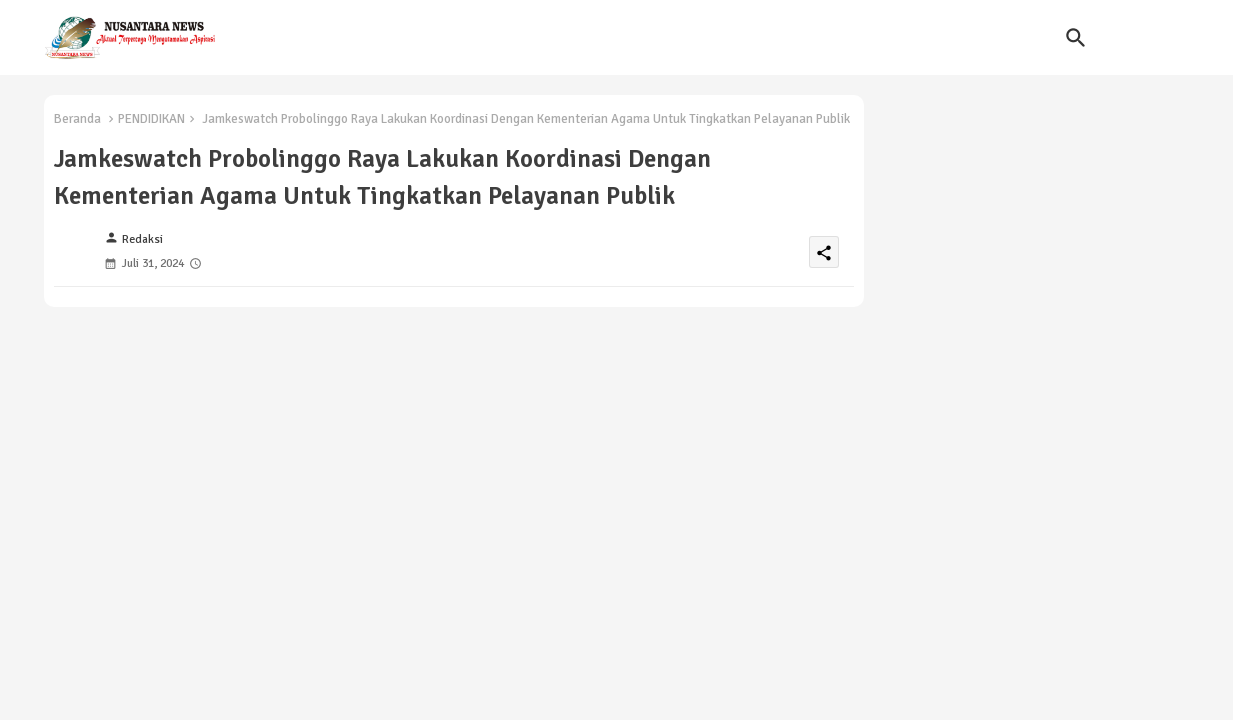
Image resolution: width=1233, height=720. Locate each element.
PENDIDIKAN (151, 119)
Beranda (77, 119)
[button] (1076, 38)
